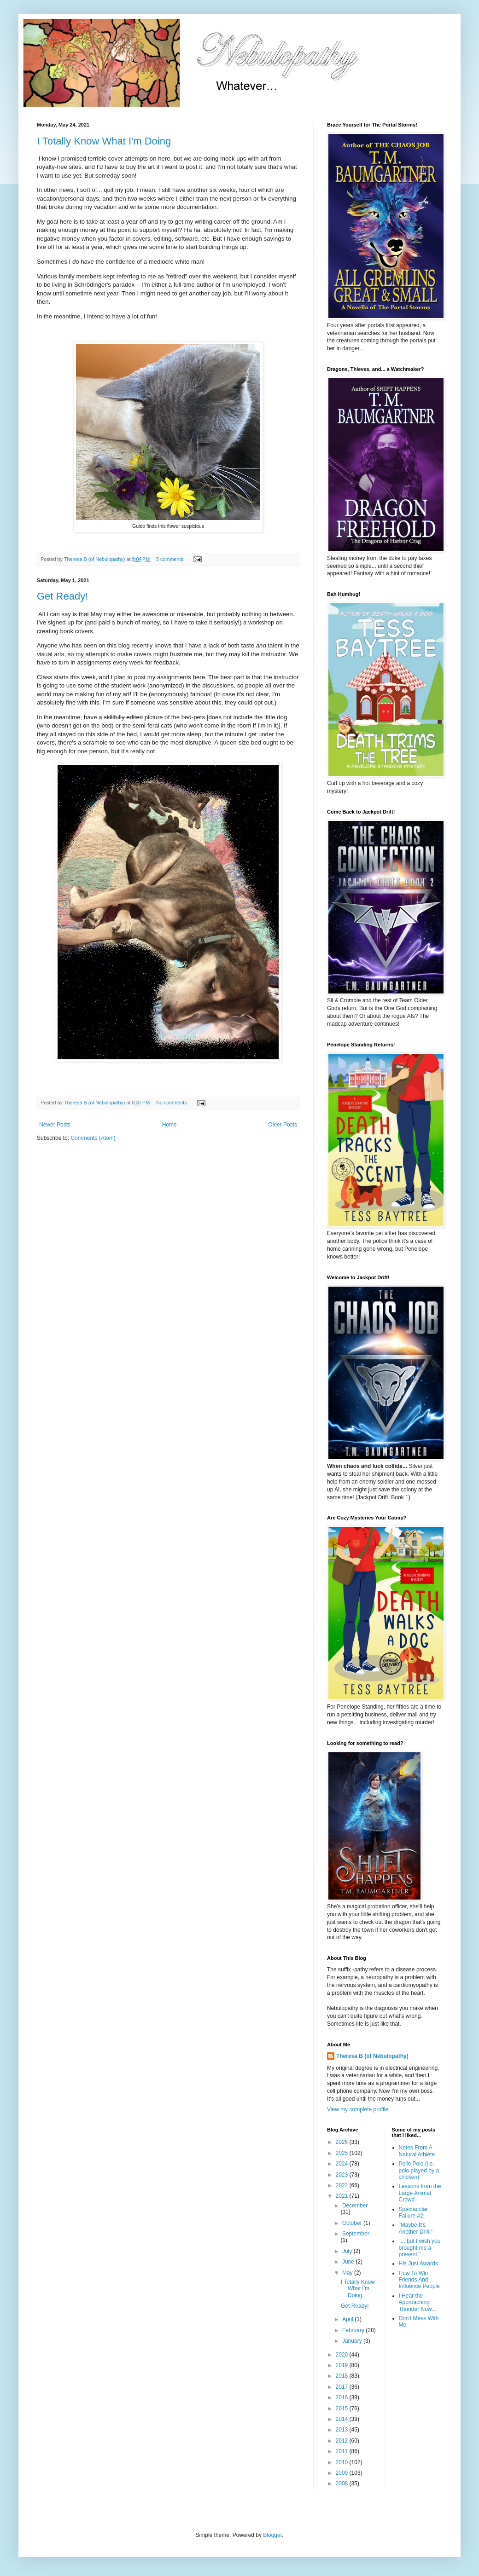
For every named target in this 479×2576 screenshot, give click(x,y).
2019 (343, 2365)
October (352, 2223)
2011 (343, 2451)
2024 (343, 2163)
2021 (343, 2196)
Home (169, 1124)
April (348, 2319)
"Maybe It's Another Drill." (416, 2228)
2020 (343, 2354)
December (355, 2205)
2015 (343, 2408)
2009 (343, 2473)
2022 (343, 2185)
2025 (343, 2153)
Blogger (272, 2535)
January (352, 2341)
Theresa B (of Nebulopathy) (372, 2056)
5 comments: (171, 559)
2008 (343, 2483)
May (348, 2273)
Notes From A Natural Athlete (417, 2150)
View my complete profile (357, 2109)
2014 (343, 2419)
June (349, 2261)
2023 (343, 2175)
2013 (343, 2429)
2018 (343, 2376)
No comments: (173, 1102)
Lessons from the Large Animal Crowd (420, 2193)
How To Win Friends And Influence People (419, 2280)
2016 (343, 2397)
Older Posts (282, 1124)
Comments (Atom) (92, 1138)
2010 (343, 2462)
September (355, 2233)
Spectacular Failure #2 (413, 2212)
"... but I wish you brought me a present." (420, 2248)
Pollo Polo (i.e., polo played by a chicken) (419, 2170)
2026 (343, 2142)
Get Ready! (62, 596)
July (348, 2251)
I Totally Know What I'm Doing (104, 141)
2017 (343, 2387)
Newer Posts (54, 1124)
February (354, 2330)
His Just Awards (418, 2263)
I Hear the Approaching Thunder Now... (417, 2302)
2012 (343, 2440)
